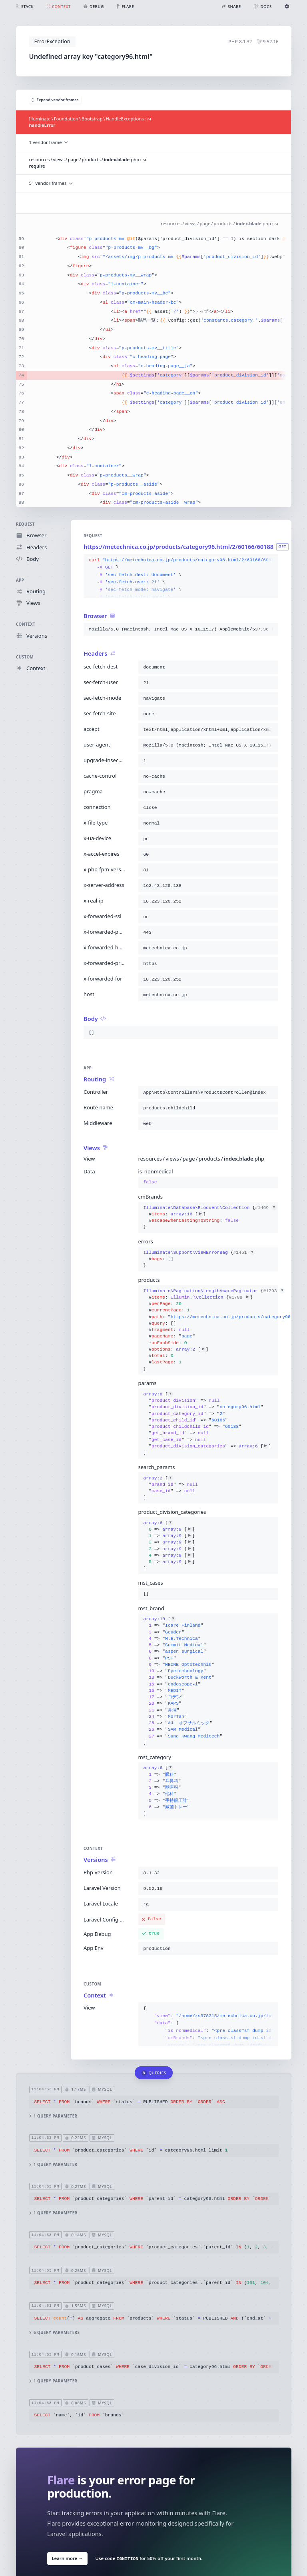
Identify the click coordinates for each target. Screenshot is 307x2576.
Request (25, 524)
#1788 (239, 1297)
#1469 (266, 1207)
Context (25, 624)
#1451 (244, 1252)
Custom (25, 657)
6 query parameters (54, 2332)
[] (207, 1423)
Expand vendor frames (55, 99)
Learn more (67, 2558)
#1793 (274, 1291)
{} (208, 1217)
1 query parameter (53, 2115)
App (20, 580)
